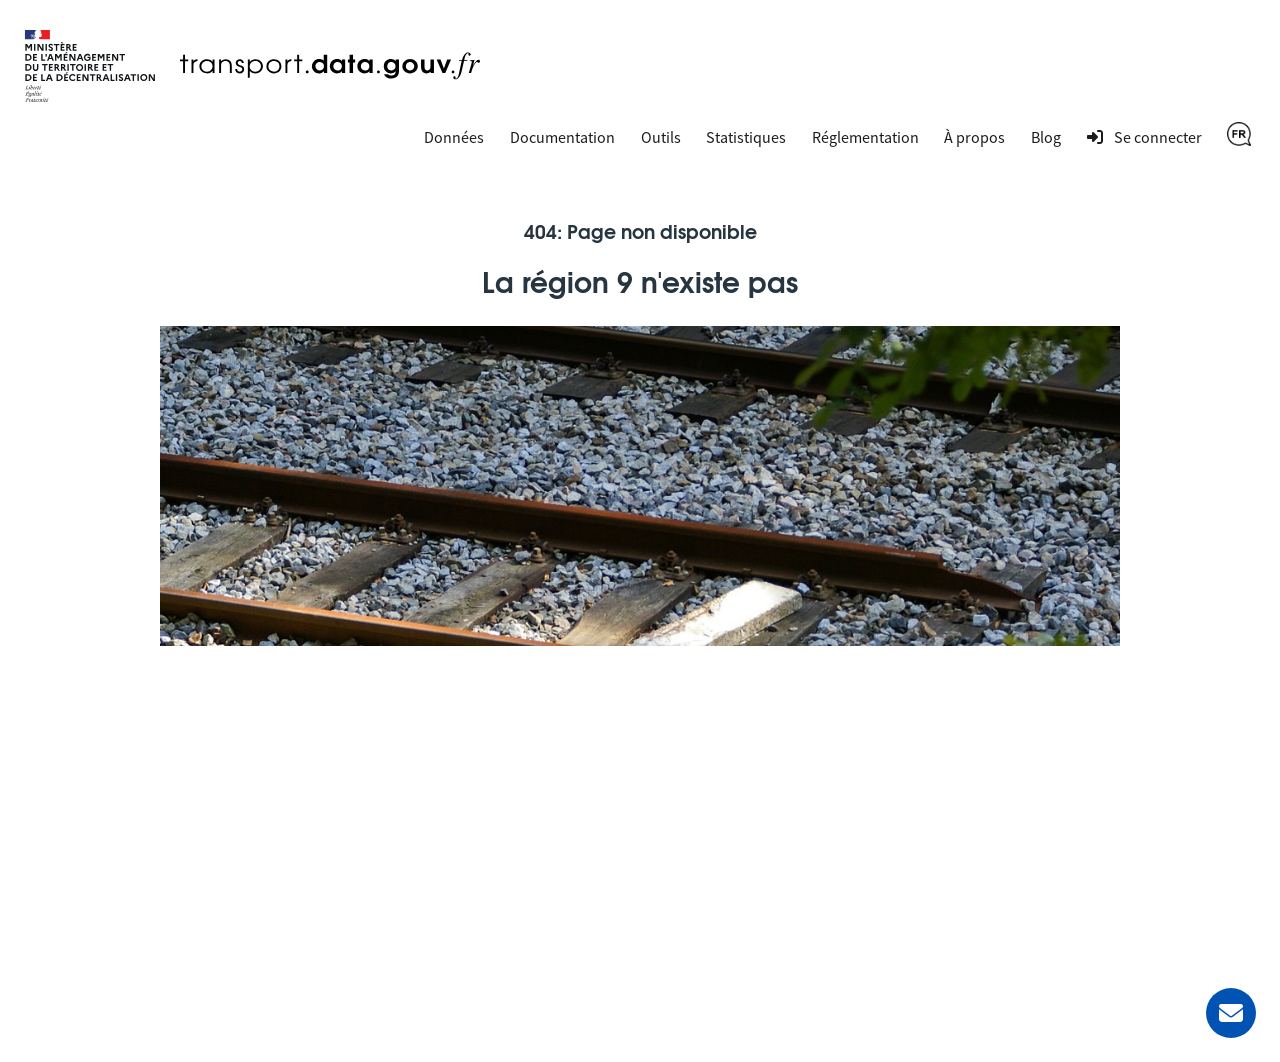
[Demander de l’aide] (1231, 1013)
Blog (1046, 137)
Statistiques (746, 137)
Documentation (562, 137)
